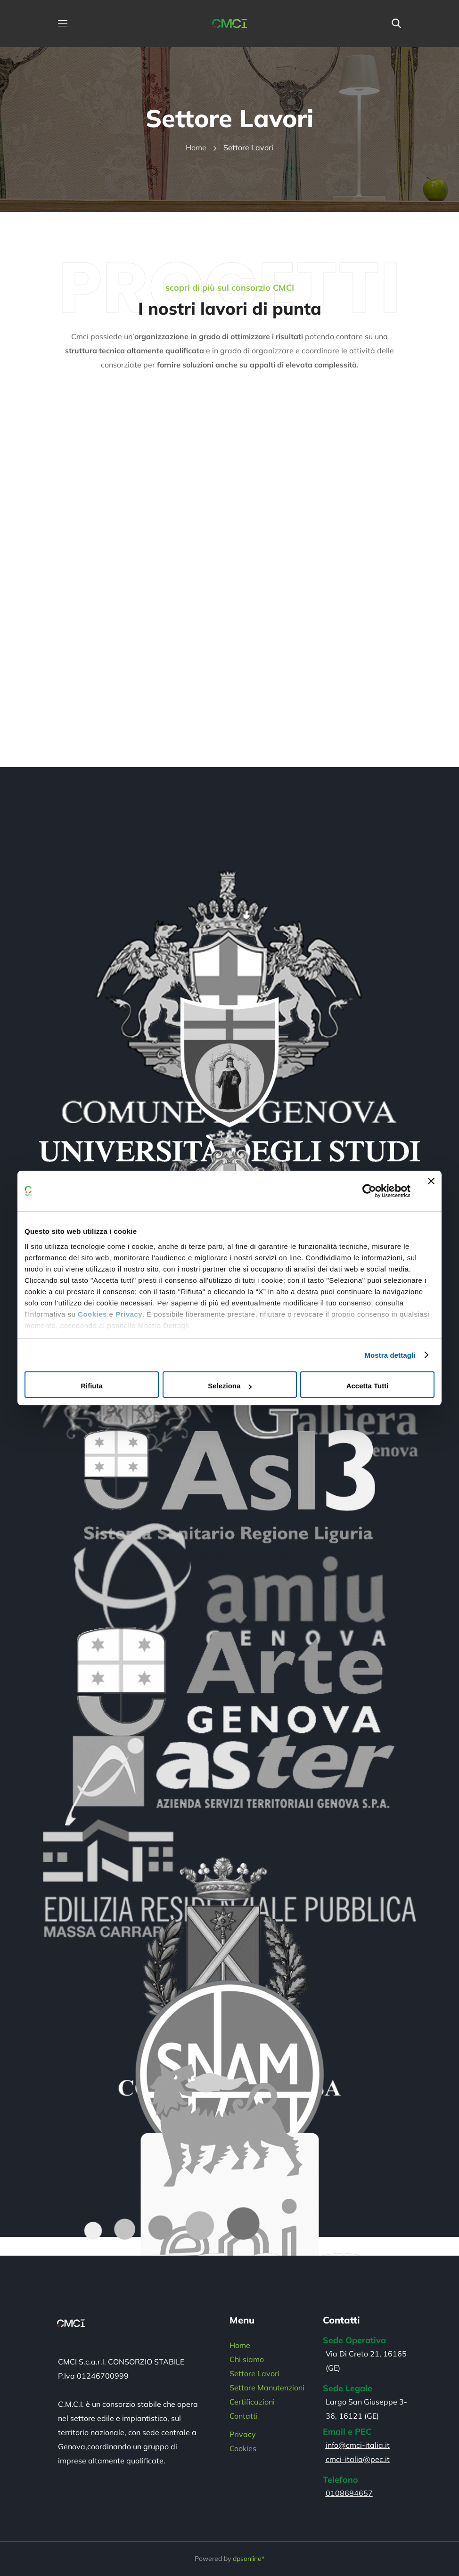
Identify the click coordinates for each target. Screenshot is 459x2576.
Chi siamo (247, 2359)
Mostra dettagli (389, 1355)
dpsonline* (248, 2558)
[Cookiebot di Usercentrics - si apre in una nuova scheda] (369, 1191)
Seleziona (230, 1386)
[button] (396, 23)
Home (196, 147)
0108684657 (349, 2493)
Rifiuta (92, 1386)
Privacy (128, 1314)
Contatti (244, 2416)
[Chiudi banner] (431, 1191)
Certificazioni (252, 2401)
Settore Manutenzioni (267, 2387)
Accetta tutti (367, 1386)
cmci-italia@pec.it (358, 2459)
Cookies (92, 1314)
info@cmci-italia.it (358, 2445)
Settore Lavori (254, 2373)
